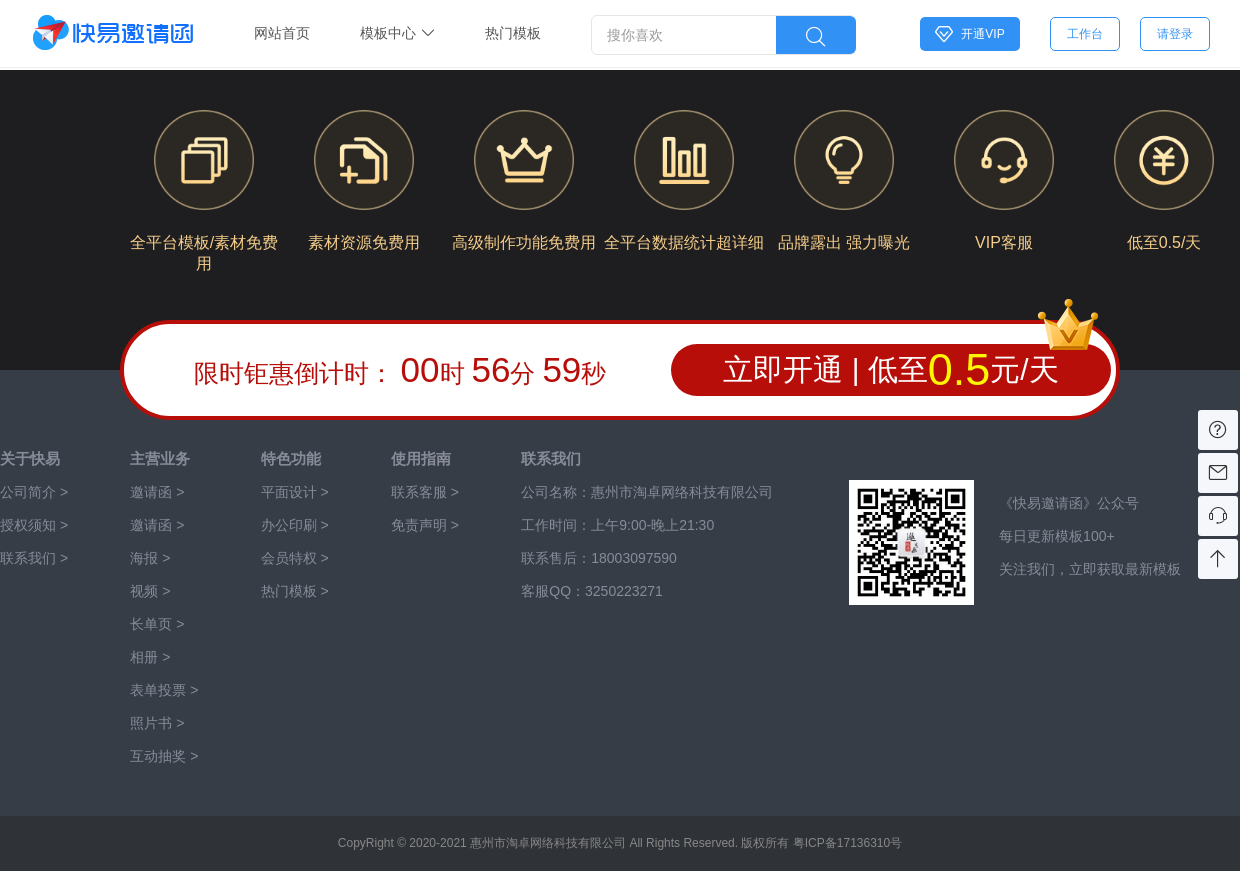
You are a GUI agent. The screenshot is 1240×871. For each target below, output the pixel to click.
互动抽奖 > (164, 756)
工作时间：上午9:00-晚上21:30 (617, 525)
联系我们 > (34, 558)
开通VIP (969, 34)
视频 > (150, 591)
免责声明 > (425, 525)
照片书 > (157, 723)
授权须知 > (34, 525)
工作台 (1085, 34)
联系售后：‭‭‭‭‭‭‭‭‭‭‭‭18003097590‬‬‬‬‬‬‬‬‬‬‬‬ (599, 558)
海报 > (150, 558)
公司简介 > (34, 492)
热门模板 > (295, 591)
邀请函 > (157, 525)
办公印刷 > (295, 525)
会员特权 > (295, 558)
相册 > (150, 657)
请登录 (1175, 34)
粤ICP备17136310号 (847, 843)
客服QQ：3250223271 (592, 591)
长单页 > (157, 624)
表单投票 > (164, 690)
